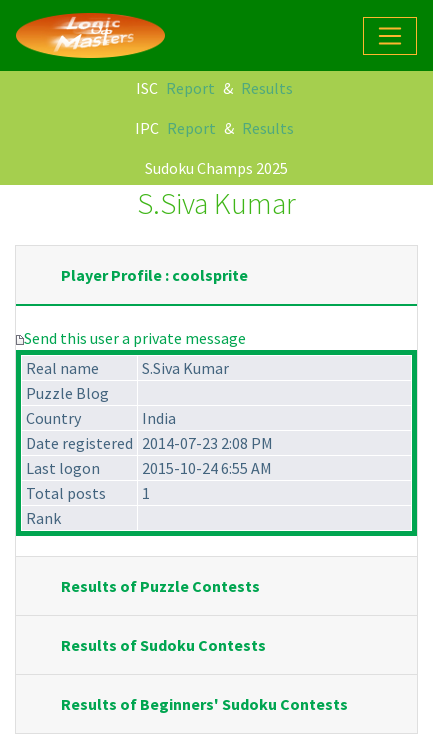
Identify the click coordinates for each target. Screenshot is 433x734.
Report (190, 88)
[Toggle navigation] (390, 36)
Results (267, 88)
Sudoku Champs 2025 (216, 168)
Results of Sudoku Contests (163, 645)
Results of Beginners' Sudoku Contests (204, 704)
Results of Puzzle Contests (160, 586)
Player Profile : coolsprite (154, 275)
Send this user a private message (135, 338)
